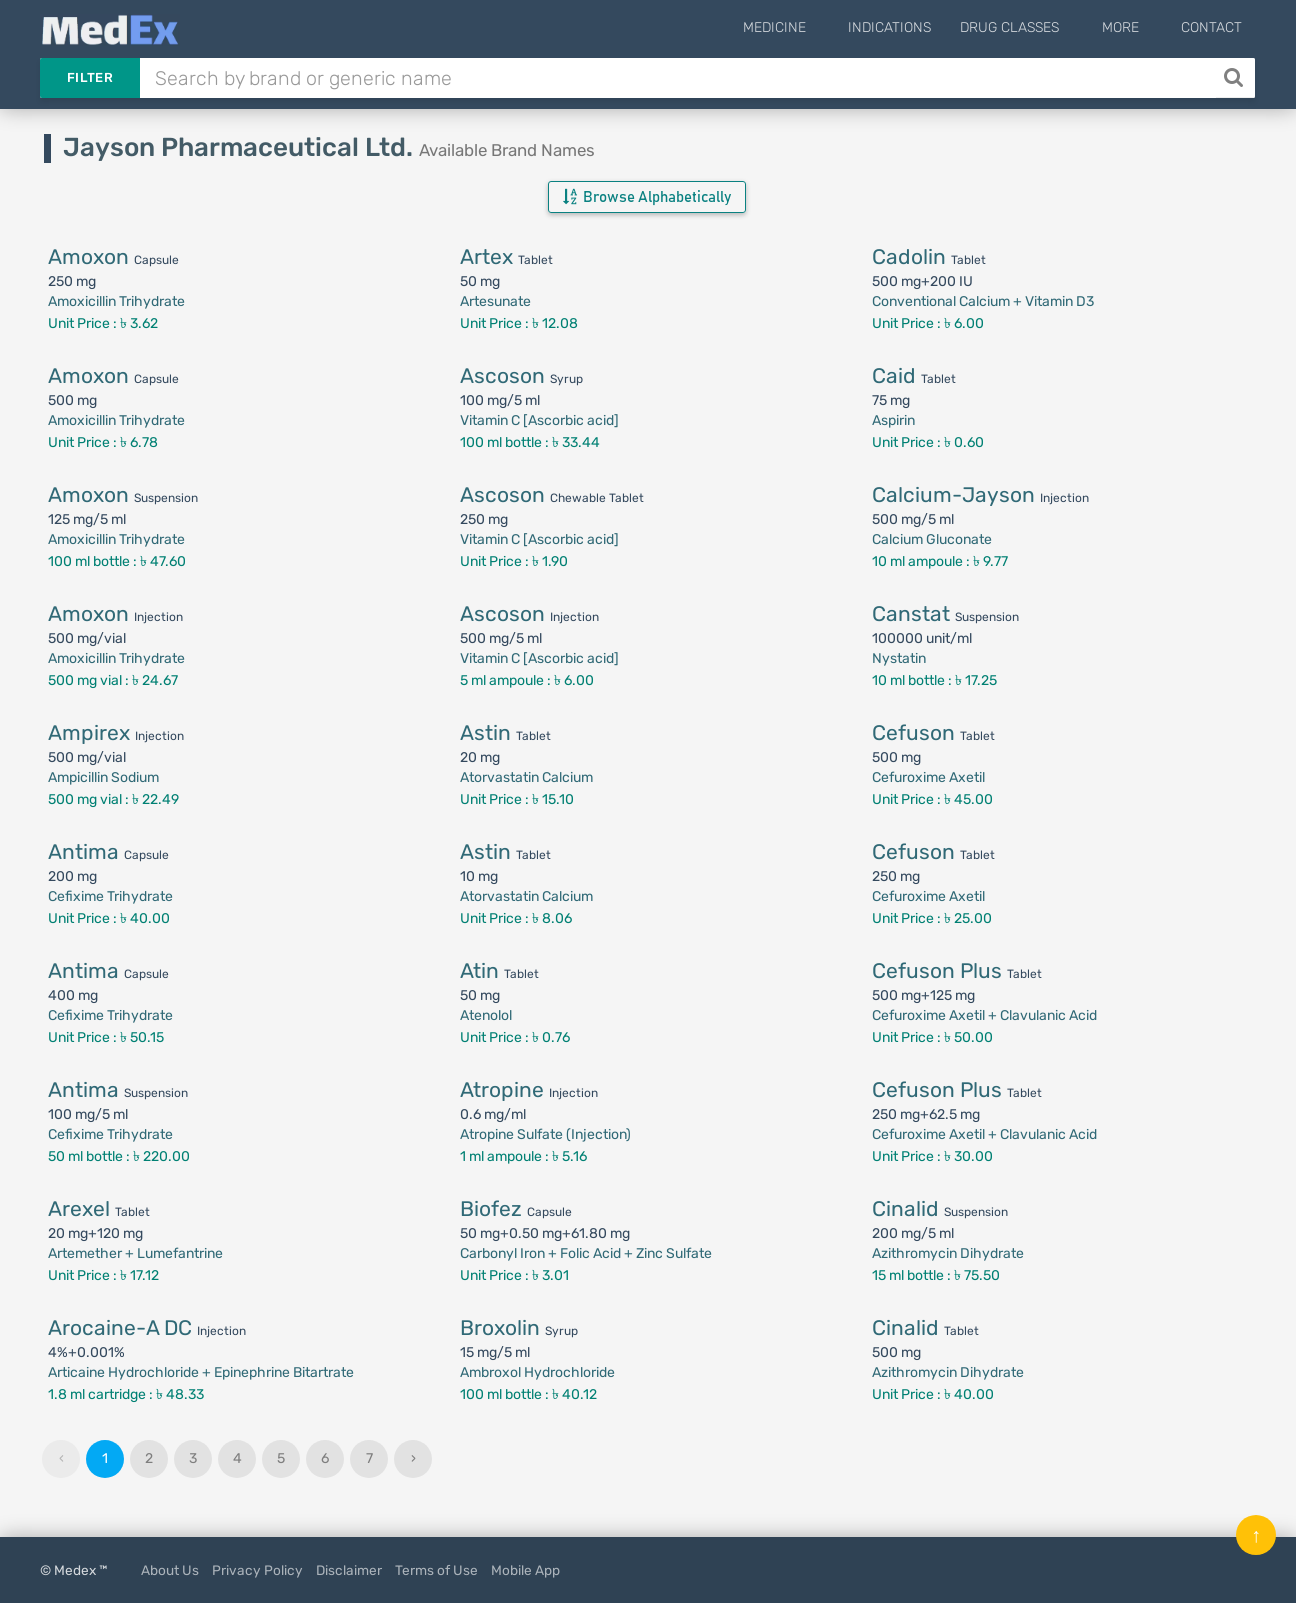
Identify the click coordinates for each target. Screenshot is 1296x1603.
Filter (90, 77)
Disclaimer (349, 1570)
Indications (916, 27)
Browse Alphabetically (647, 197)
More (1133, 27)
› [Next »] (413, 1458)
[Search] (1235, 78)
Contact (1211, 27)
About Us (170, 1570)
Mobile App (525, 1570)
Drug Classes (1036, 27)
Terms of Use (436, 1570)
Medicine (814, 27)
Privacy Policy (257, 1570)
